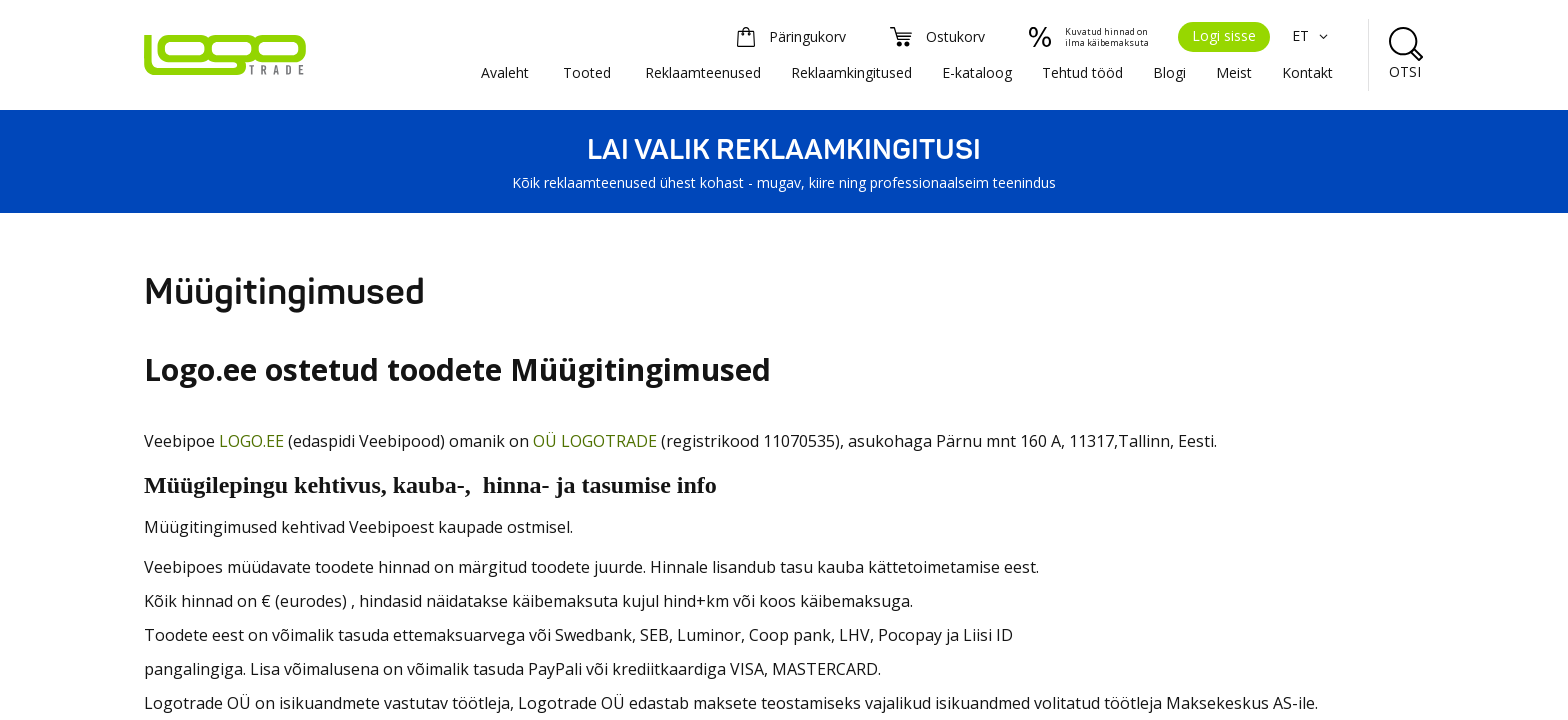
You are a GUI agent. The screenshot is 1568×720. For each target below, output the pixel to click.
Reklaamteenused (703, 72)
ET (1312, 35)
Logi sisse (1224, 35)
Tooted (587, 72)
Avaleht (505, 72)
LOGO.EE (251, 441)
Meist (1234, 72)
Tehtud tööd (1082, 72)
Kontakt (1307, 72)
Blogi (1169, 72)
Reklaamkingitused (851, 72)
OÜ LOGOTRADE (595, 441)
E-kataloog (977, 72)
